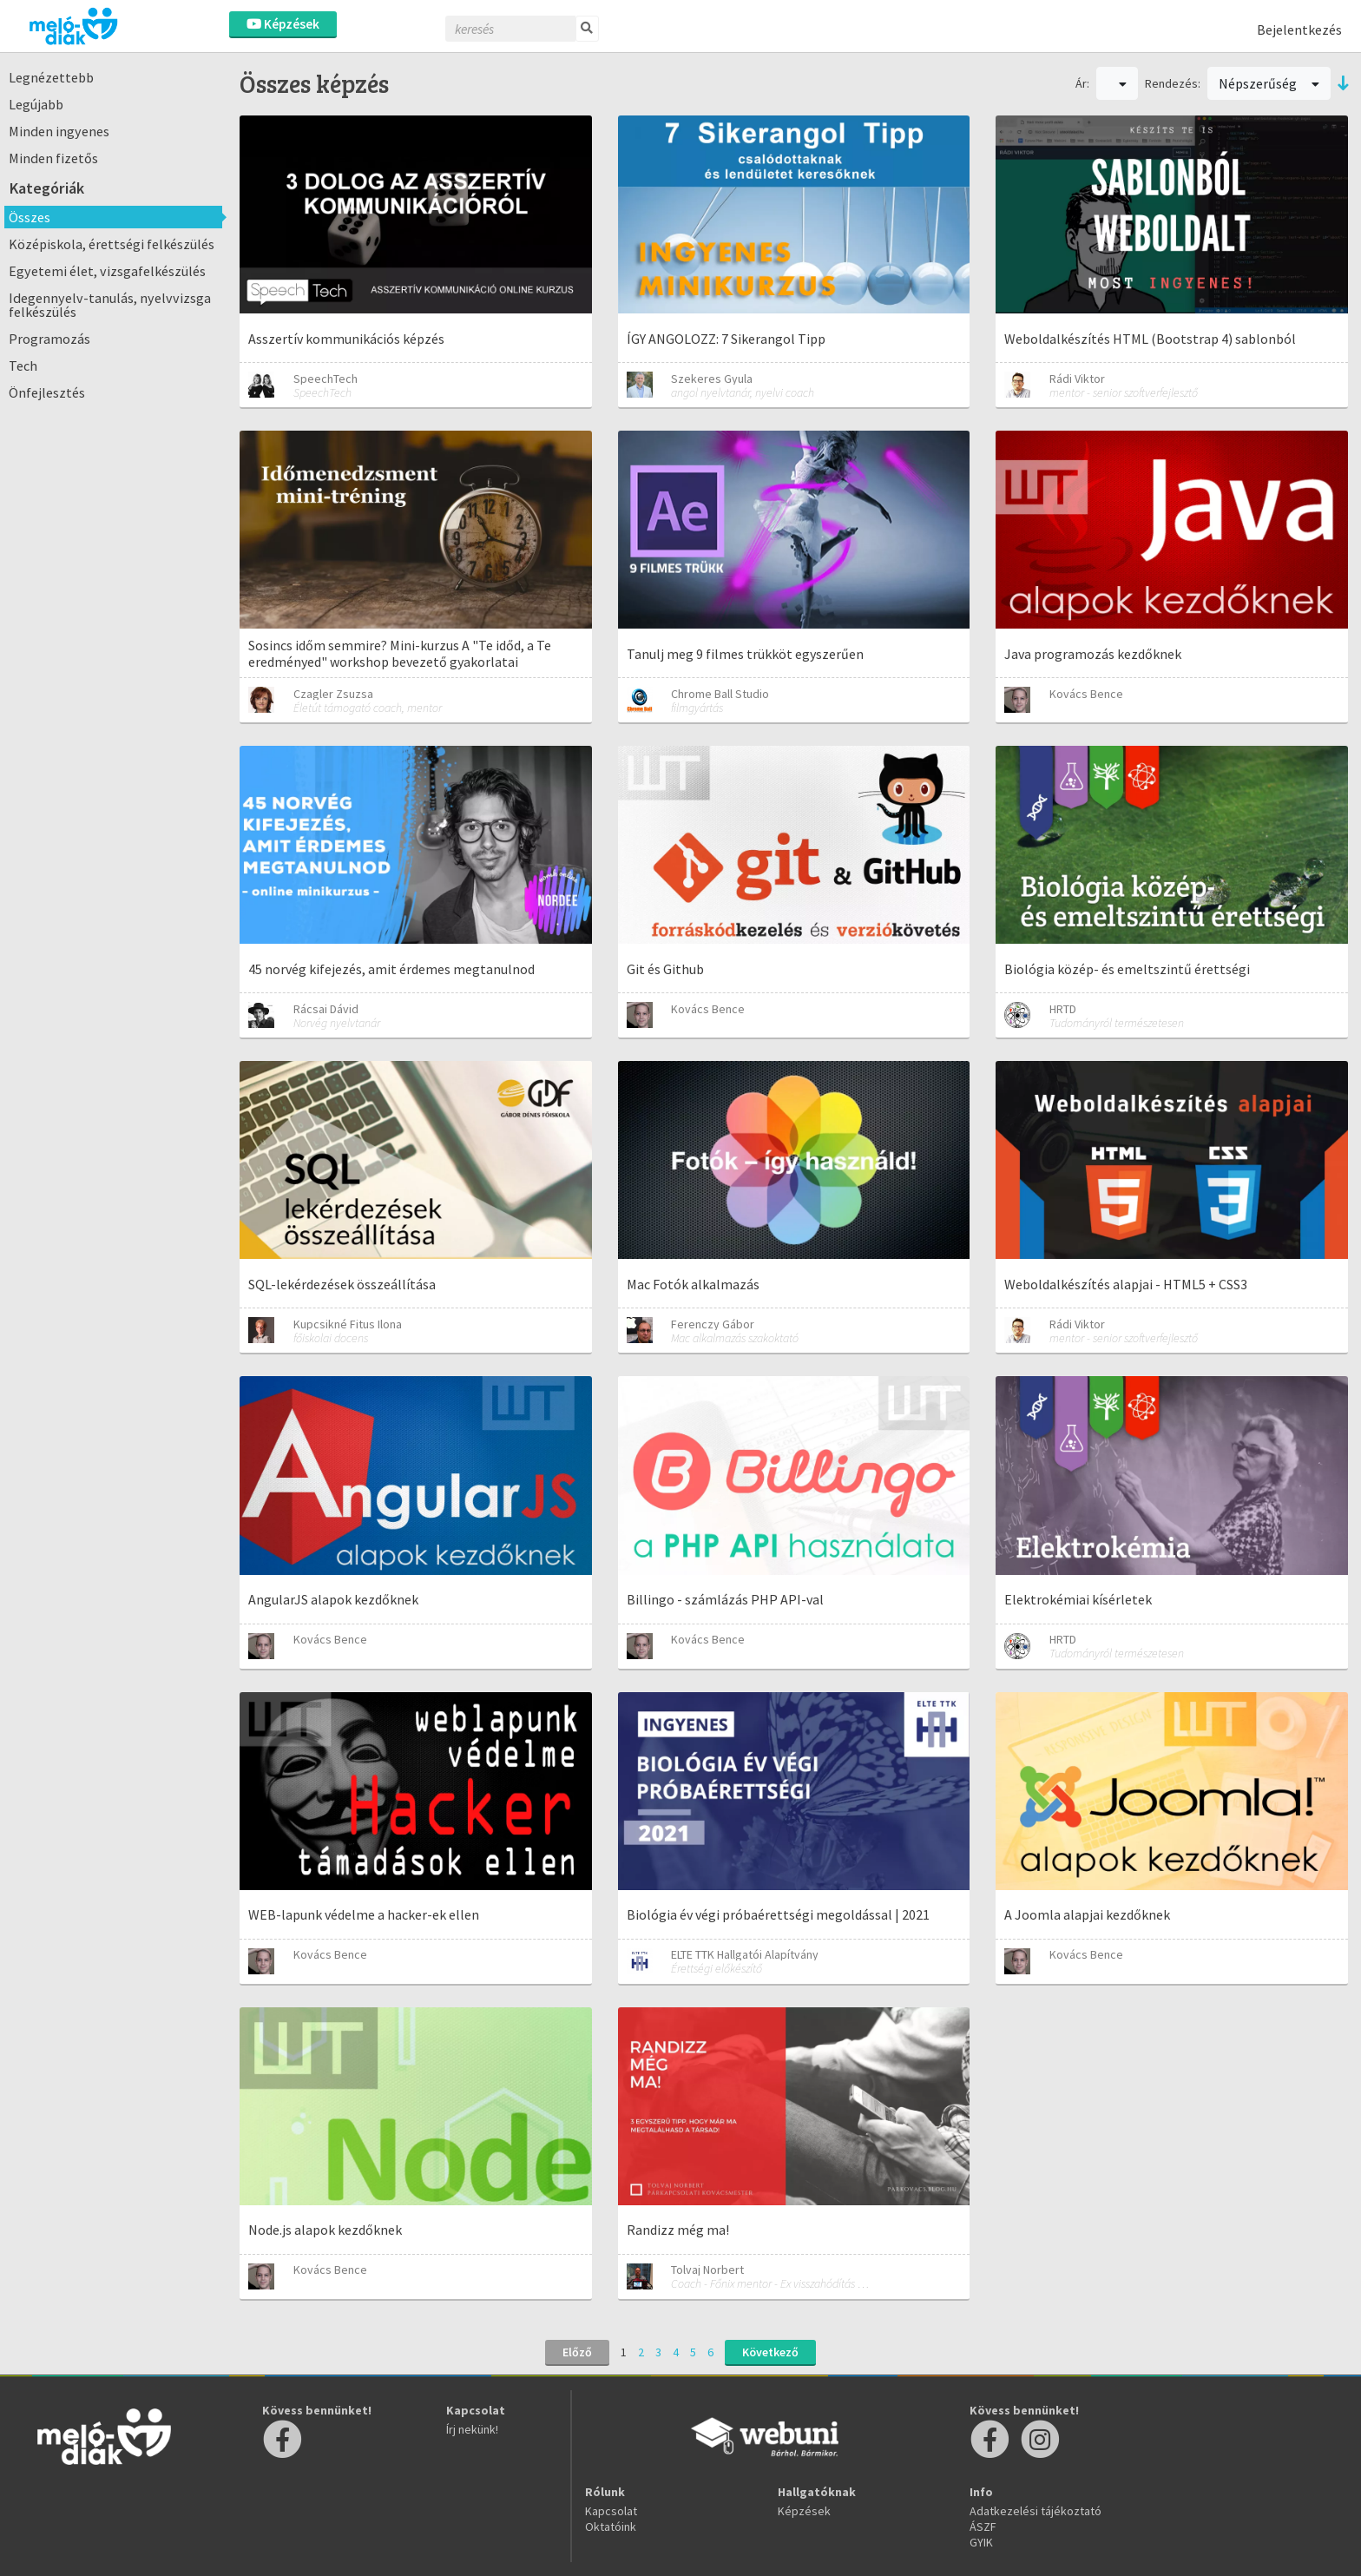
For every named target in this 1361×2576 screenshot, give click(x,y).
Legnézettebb (51, 77)
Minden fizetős (53, 158)
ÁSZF (983, 2526)
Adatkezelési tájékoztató (1035, 2511)
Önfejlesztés (47, 392)
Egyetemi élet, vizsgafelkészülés (107, 271)
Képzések (283, 24)
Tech (23, 365)
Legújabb (36, 104)
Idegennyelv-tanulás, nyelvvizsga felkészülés (110, 304)
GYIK (981, 2542)
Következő (770, 2352)
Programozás (49, 338)
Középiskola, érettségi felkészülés (111, 244)
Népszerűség (1269, 83)
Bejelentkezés (1299, 29)
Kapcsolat (611, 2511)
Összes (29, 217)
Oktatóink (610, 2526)
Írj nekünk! (472, 2429)
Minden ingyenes (59, 131)
